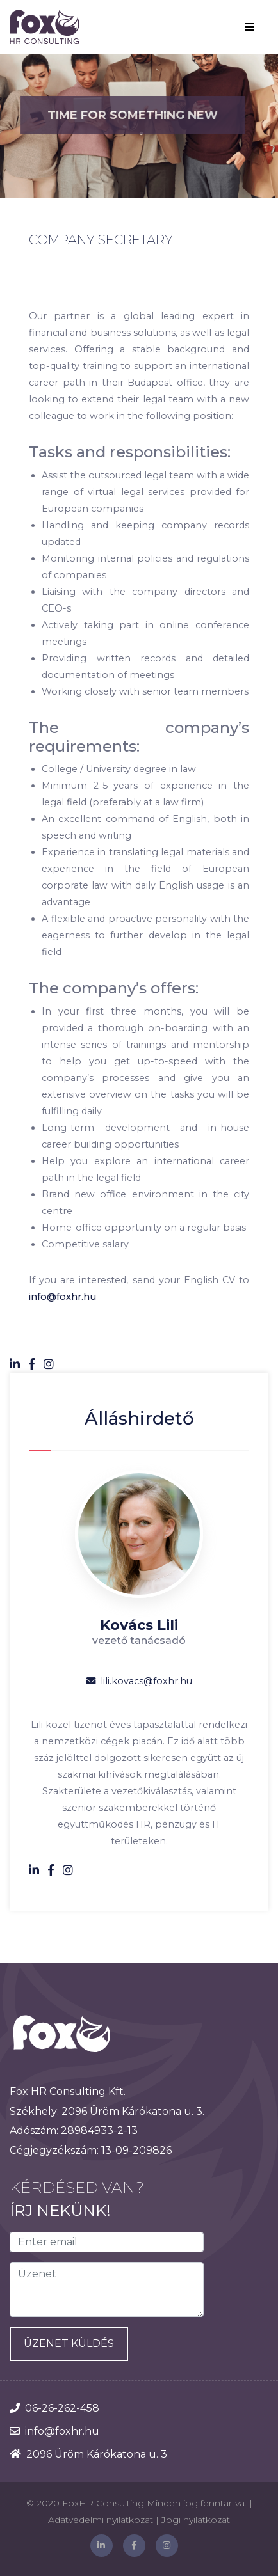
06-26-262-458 (62, 2408)
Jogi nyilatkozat (195, 2519)
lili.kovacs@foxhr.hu (139, 1681)
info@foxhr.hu (62, 1296)
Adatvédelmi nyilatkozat (100, 2519)
